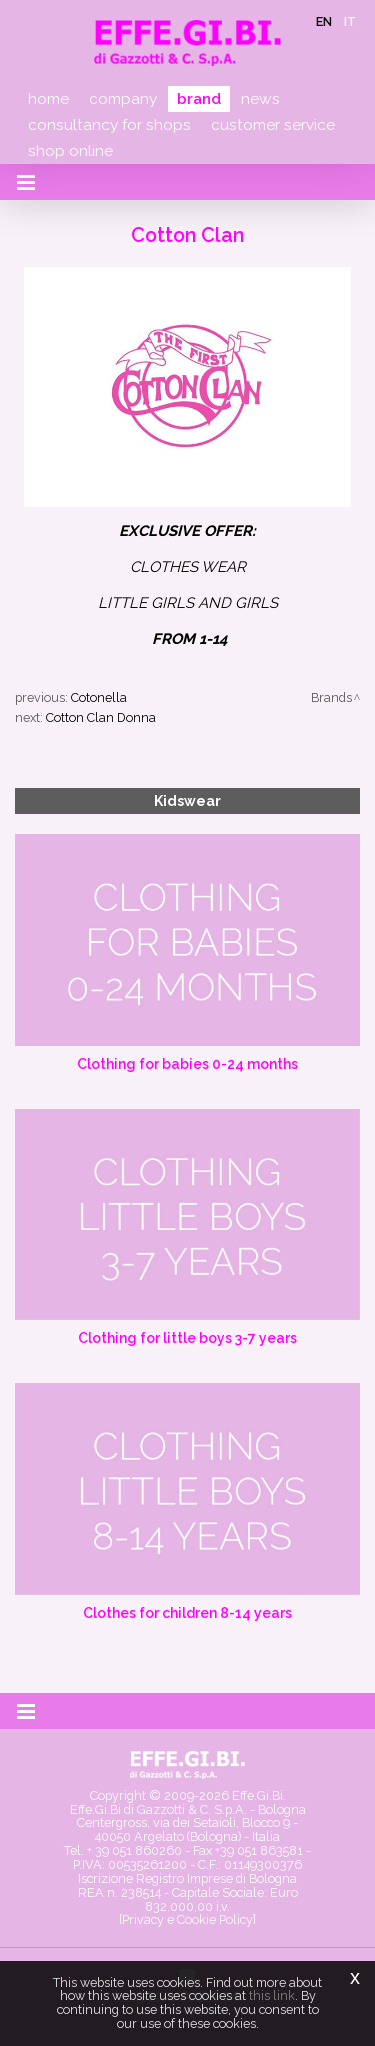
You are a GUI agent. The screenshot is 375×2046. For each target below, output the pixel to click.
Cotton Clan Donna (101, 717)
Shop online (70, 151)
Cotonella (99, 697)
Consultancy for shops (109, 125)
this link (272, 1995)
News (260, 99)
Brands (331, 697)
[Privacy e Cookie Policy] (187, 1919)
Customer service (273, 125)
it (350, 21)
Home (48, 99)
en (324, 21)
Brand (199, 99)
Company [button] (123, 99)
